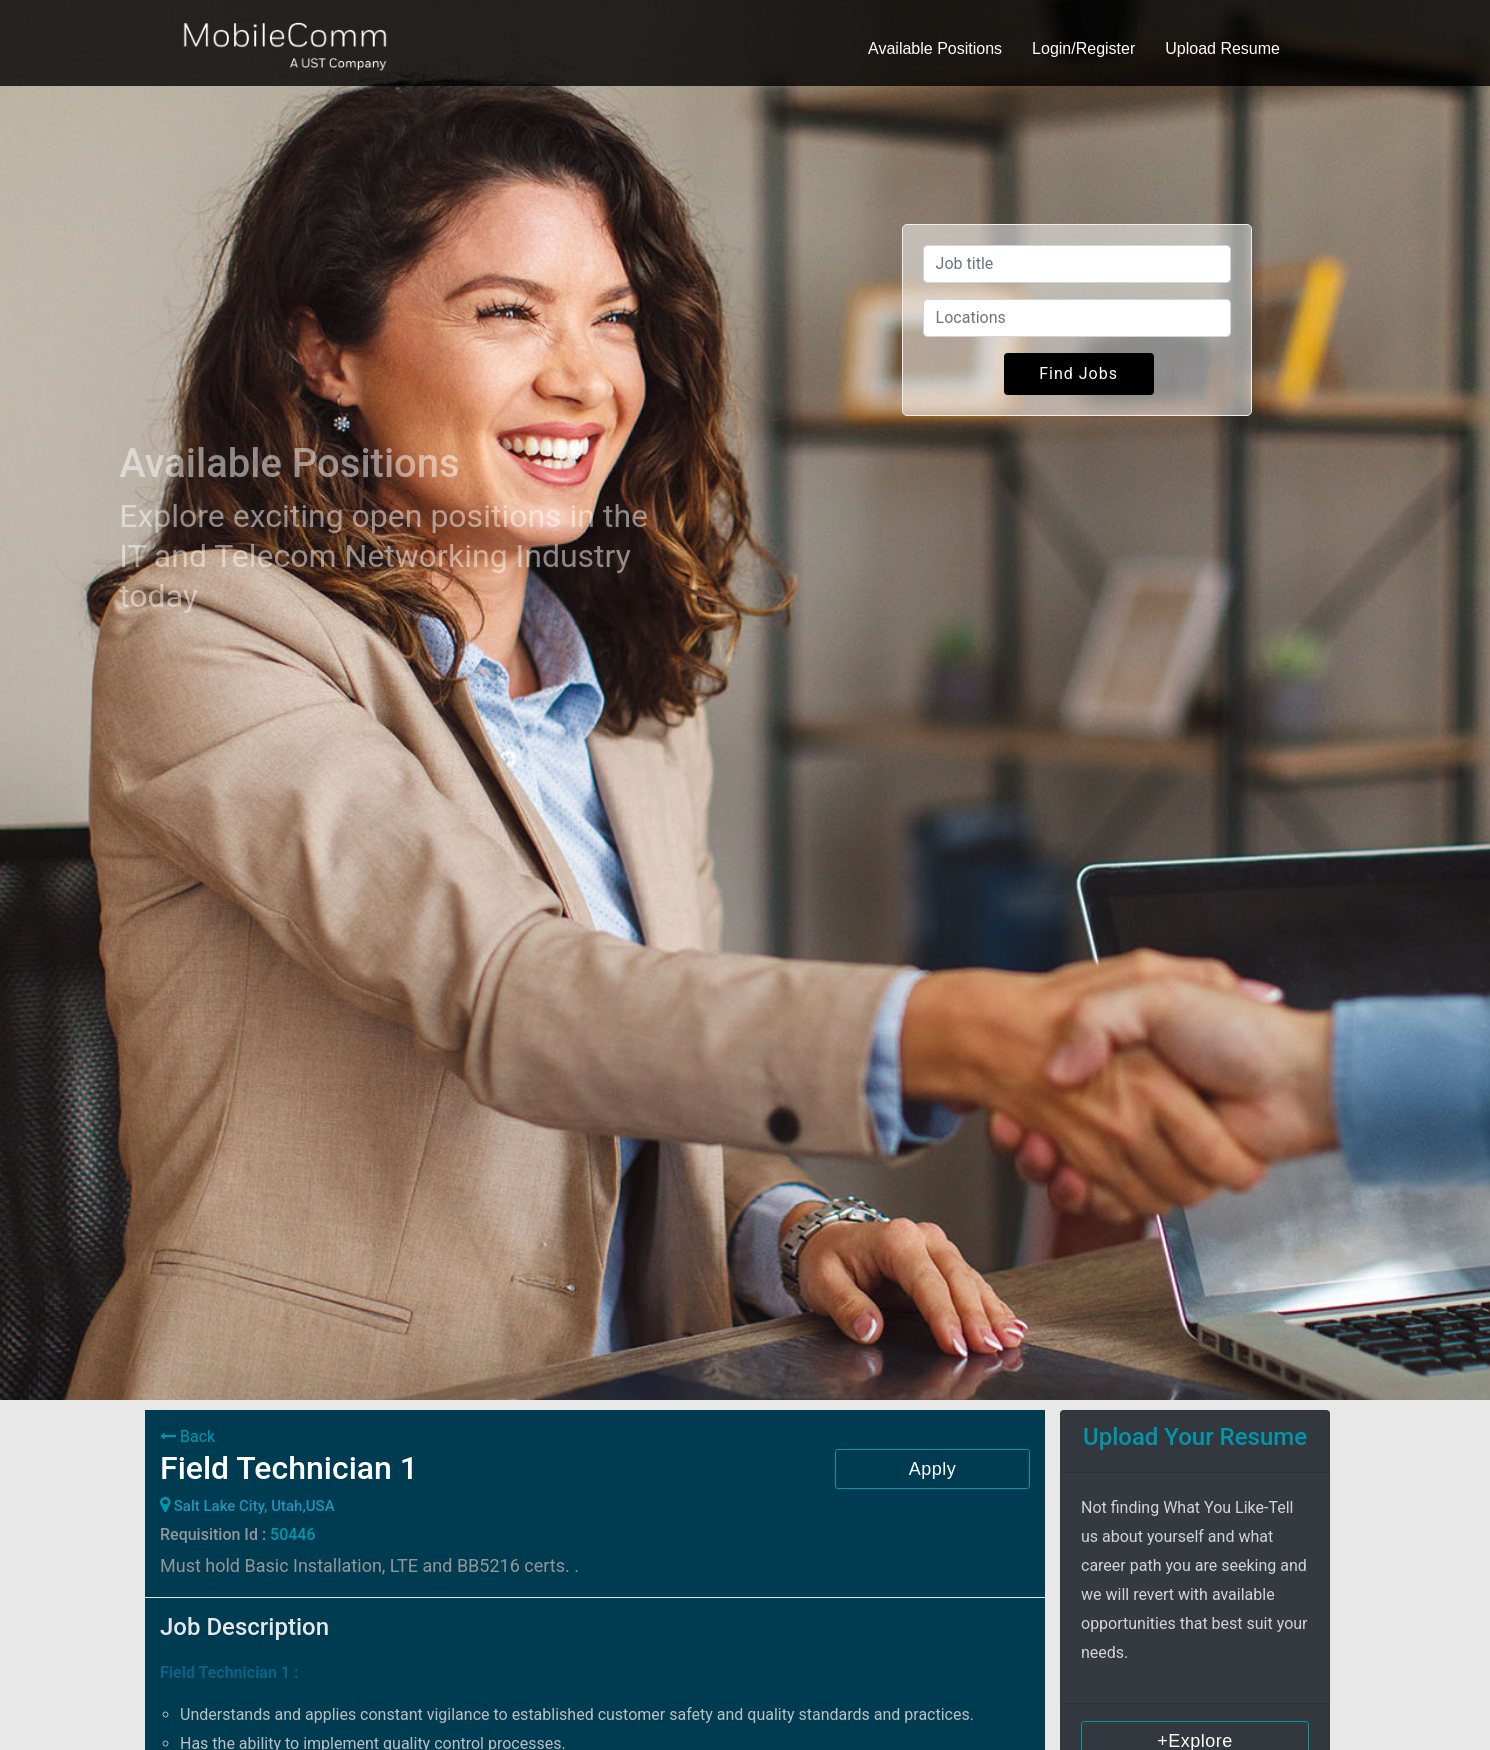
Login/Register (1083, 48)
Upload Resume (1222, 48)
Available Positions (935, 48)
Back (187, 1436)
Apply (933, 1469)
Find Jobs (1078, 373)
